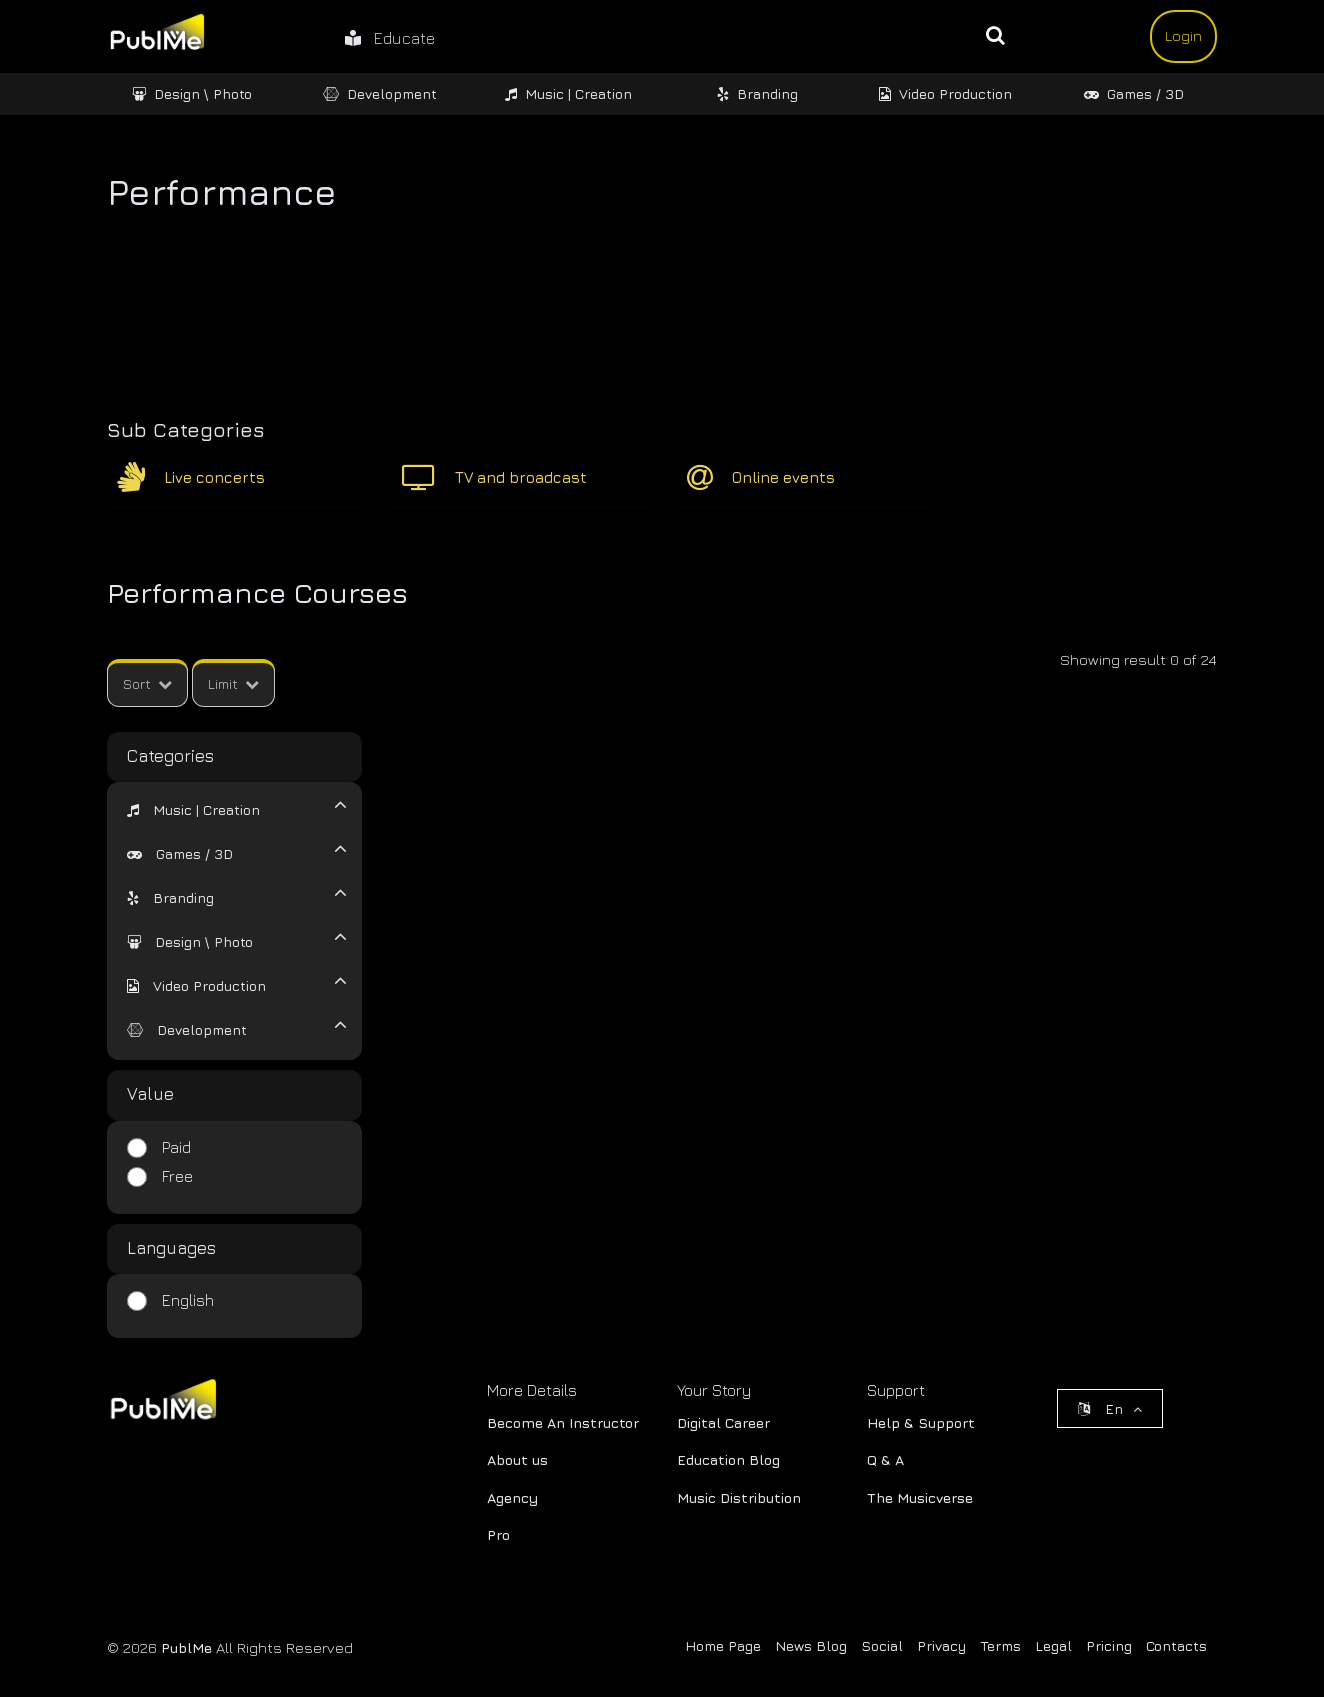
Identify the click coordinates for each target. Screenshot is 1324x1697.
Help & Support (921, 1422)
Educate (390, 38)
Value (150, 1094)
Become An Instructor (563, 1422)
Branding (757, 93)
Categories (170, 756)
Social (882, 1645)
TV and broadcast (521, 477)
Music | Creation (568, 93)
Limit (233, 683)
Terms (1000, 1645)
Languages (171, 1248)
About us (517, 1459)
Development (380, 93)
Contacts (1176, 1645)
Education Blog (728, 1459)
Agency (512, 1497)
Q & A (885, 1459)
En (1110, 1408)
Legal (1053, 1645)
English (188, 1300)
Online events (783, 477)
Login (1183, 35)
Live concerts (214, 477)
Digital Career (723, 1422)
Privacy (941, 1645)
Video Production (945, 93)
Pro (498, 1534)
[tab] (222, 808)
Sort (147, 683)
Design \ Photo (192, 93)
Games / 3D (1134, 93)
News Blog (811, 1645)
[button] (193, 809)
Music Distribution (739, 1497)
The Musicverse (920, 1497)
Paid (176, 1147)
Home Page (723, 1645)
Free (177, 1176)
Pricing (1109, 1645)
